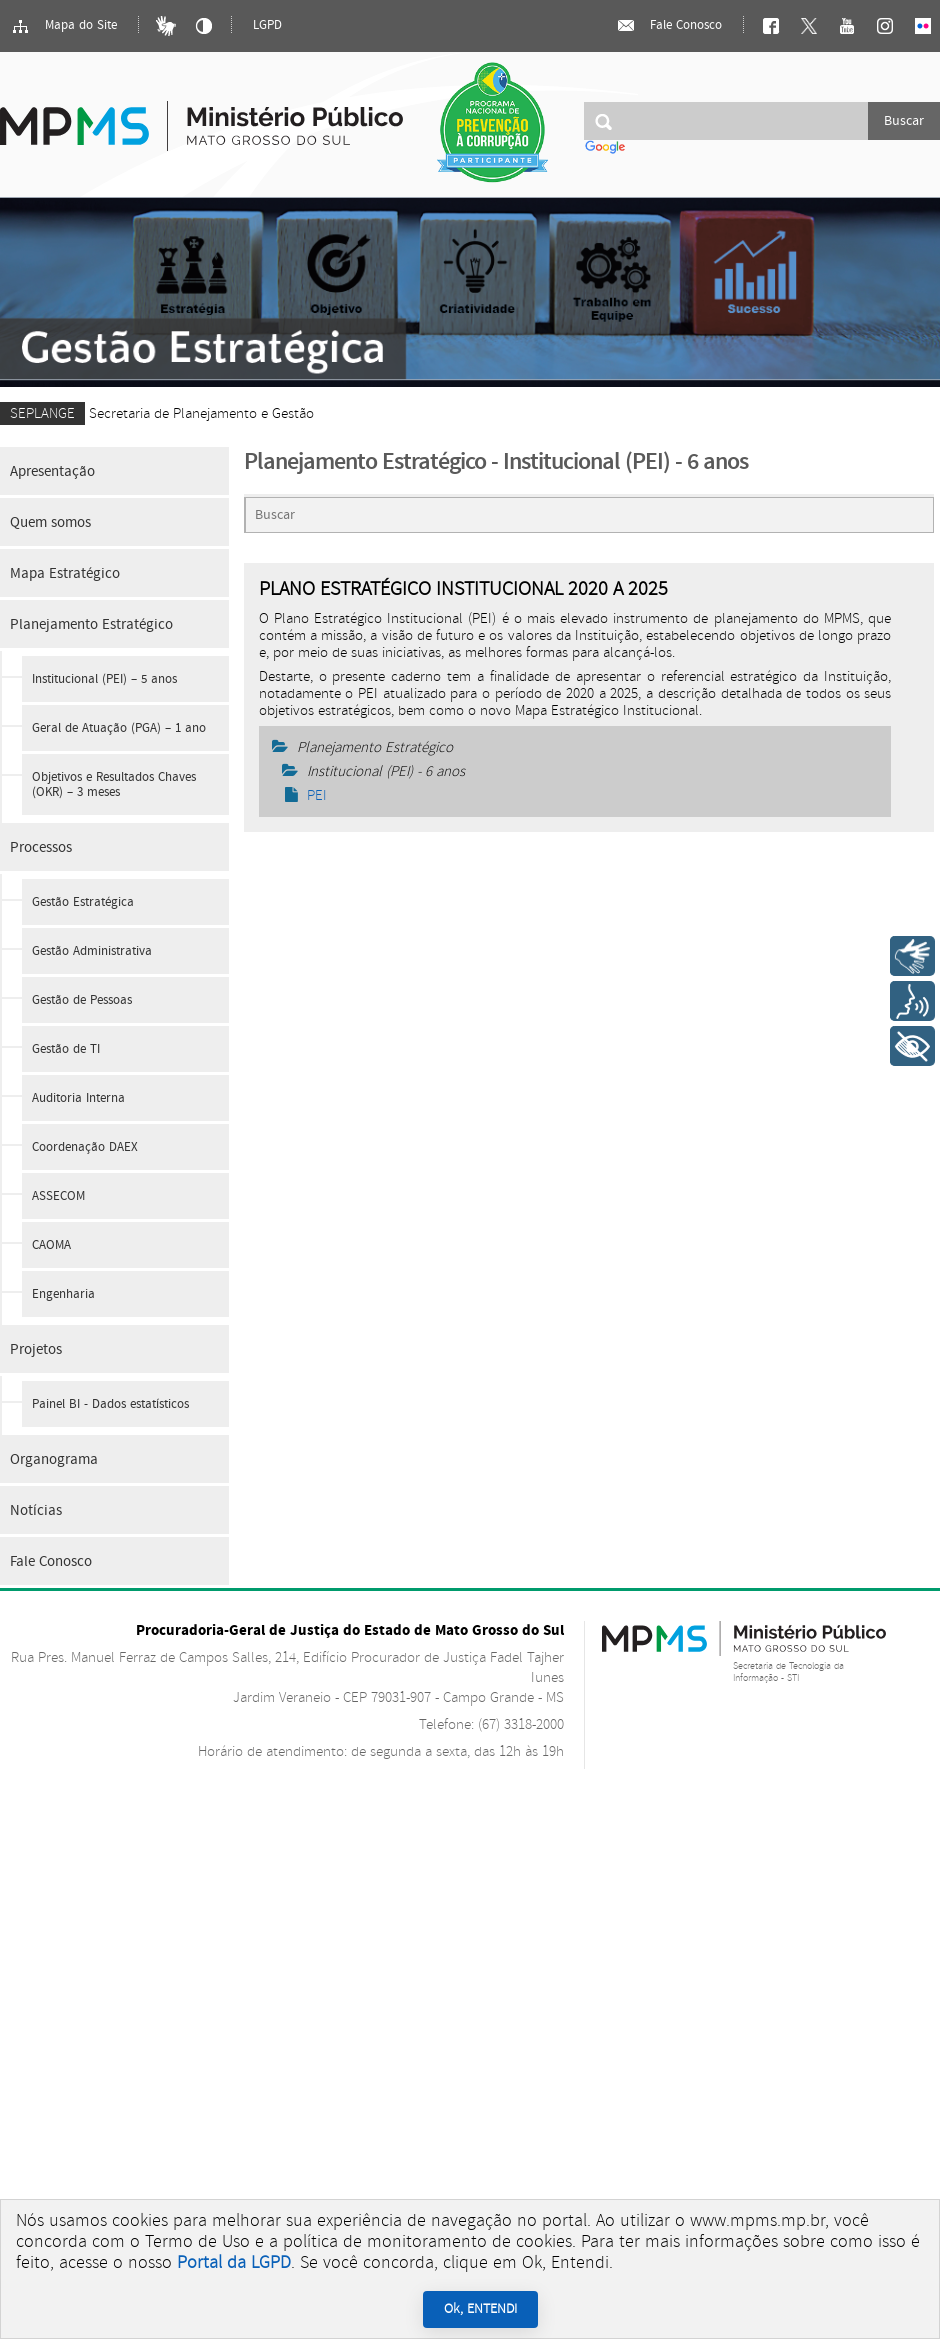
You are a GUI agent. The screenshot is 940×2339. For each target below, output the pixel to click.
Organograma (54, 1459)
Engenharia (63, 1294)
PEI (306, 795)
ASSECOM (58, 1196)
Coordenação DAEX (85, 1147)
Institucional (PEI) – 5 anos (104, 679)
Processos (41, 847)
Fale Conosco (669, 26)
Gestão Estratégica (83, 902)
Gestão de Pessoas (82, 1000)
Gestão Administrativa (92, 951)
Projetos (36, 1349)
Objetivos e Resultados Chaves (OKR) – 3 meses (114, 785)
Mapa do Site (64, 26)
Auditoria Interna (78, 1098)
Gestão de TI (66, 1049)
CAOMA (51, 1245)
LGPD (267, 25)
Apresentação (52, 471)
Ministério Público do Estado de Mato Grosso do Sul (201, 114)
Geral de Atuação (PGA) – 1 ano (119, 728)
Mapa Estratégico (65, 573)
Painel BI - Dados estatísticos (110, 1404)
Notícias (36, 1510)
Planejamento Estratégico (91, 624)
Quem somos (50, 522)
